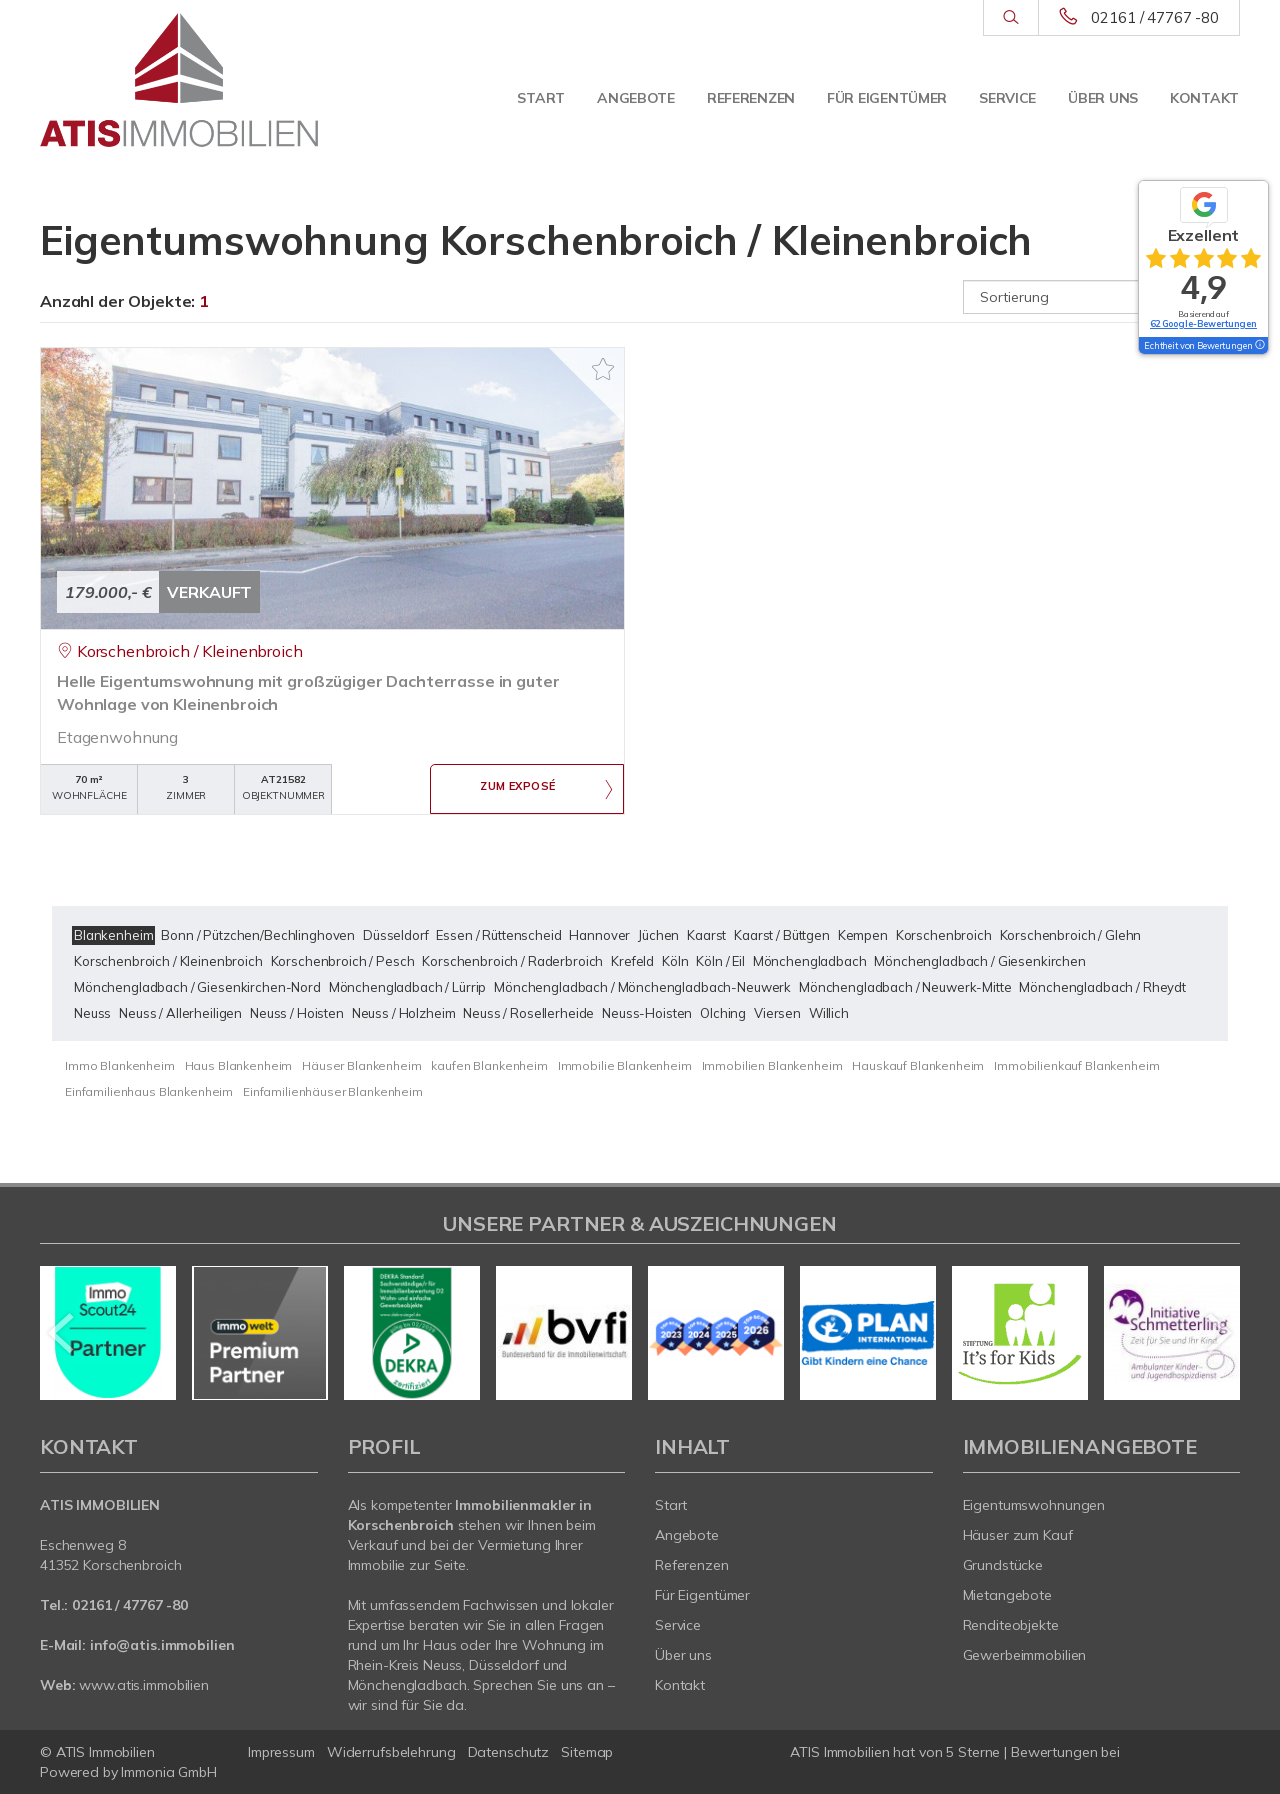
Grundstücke (1003, 1565)
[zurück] (62, 1333)
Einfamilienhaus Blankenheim (149, 1091)
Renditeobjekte (1011, 1625)
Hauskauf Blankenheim (918, 1065)
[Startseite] (179, 80)
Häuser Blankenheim (361, 1065)
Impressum (281, 1752)
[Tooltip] (1259, 346)
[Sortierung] (1102, 297)
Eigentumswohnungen (1034, 1505)
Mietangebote (1008, 1595)
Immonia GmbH (169, 1772)
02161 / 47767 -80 (1155, 17)
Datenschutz (509, 1752)
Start (541, 98)
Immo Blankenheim (120, 1065)
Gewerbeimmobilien (1025, 1655)
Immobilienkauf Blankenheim (1076, 1065)
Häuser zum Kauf (1018, 1535)
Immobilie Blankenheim (625, 1065)
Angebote (636, 98)
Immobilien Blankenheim (772, 1065)
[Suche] (1010, 18)
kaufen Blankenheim (489, 1065)
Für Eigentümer (887, 98)
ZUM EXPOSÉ (518, 790)
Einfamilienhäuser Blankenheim (333, 1091)
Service (1007, 98)
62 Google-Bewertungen (1203, 323)
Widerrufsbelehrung (391, 1752)
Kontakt (1204, 98)
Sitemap (587, 1752)
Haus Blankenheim (239, 1065)
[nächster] (1217, 1333)
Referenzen (751, 98)
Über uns (1103, 98)
